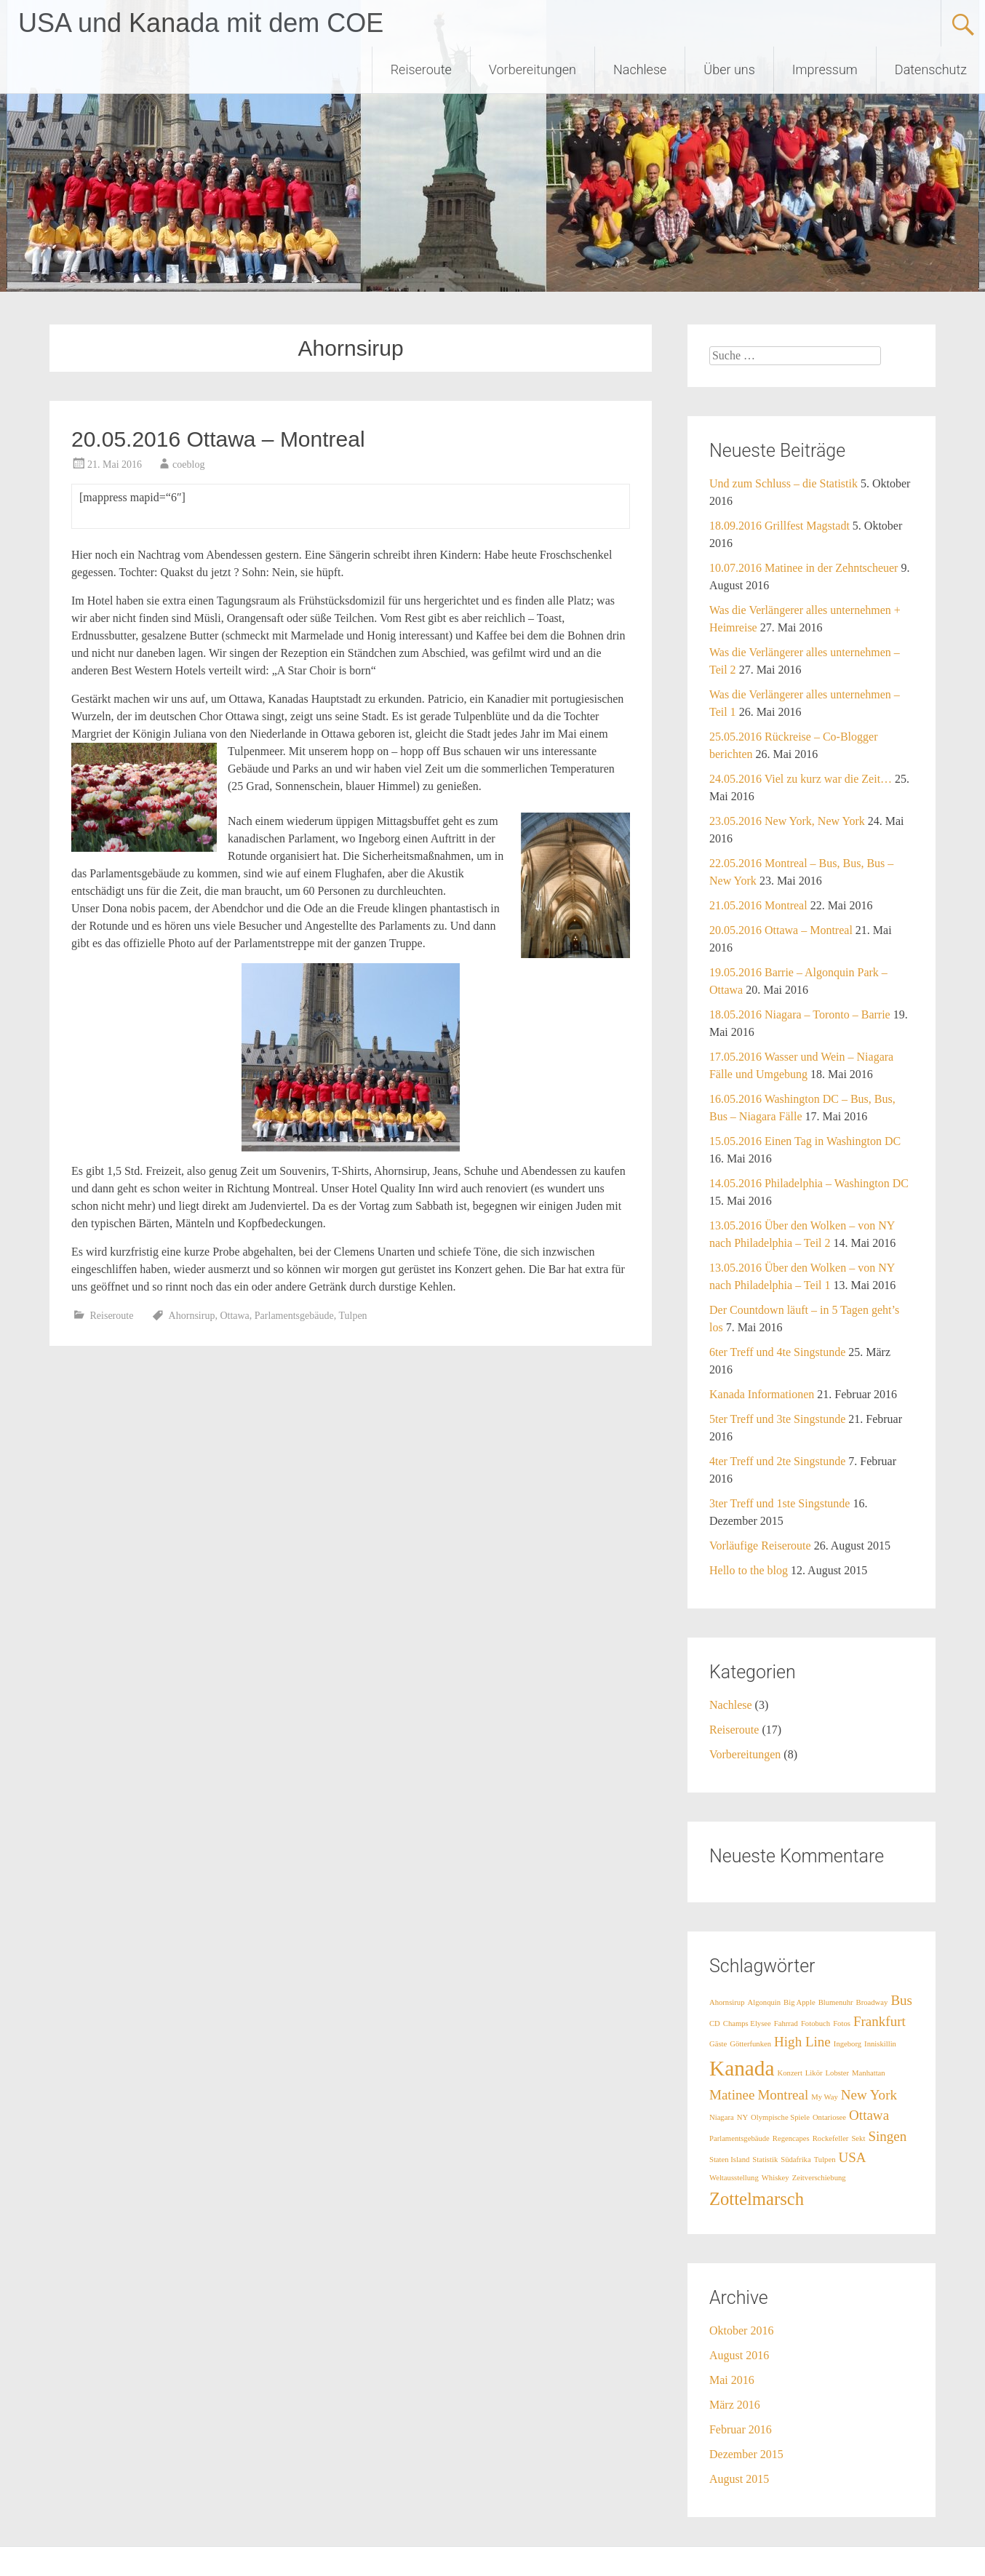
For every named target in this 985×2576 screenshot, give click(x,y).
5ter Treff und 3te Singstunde (777, 1419)
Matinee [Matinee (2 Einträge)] (731, 2094)
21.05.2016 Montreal (758, 905)
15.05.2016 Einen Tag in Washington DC (805, 1141)
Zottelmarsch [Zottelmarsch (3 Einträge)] (756, 2199)
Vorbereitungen (532, 69)
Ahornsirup (192, 1315)
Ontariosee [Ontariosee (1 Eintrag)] (829, 2117)
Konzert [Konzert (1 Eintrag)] (790, 2073)
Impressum (825, 69)
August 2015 (739, 2479)
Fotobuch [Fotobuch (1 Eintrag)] (815, 2023)
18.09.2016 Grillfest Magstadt (779, 525)
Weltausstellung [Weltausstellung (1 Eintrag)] (734, 2178)
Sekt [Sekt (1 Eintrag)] (858, 2138)
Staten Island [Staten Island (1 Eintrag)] (729, 2160)
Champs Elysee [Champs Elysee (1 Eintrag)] (747, 2023)
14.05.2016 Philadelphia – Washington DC (809, 1183)
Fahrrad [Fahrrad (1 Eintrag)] (786, 2023)
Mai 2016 (731, 2380)
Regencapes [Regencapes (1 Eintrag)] (791, 2138)
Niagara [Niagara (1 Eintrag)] (721, 2117)
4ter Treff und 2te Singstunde (777, 1461)
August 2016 (739, 2355)
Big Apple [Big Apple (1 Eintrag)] (799, 2002)
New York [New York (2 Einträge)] (869, 2094)
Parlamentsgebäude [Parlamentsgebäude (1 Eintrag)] (739, 2138)
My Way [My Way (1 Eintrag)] (824, 2097)
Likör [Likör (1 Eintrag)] (814, 2073)
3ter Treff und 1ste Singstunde (779, 1503)
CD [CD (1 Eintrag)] (714, 2023)
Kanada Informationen (761, 1394)
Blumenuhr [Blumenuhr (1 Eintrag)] (835, 2002)
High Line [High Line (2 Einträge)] (802, 2041)
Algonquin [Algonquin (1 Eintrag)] (764, 2002)
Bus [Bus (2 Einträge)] (901, 2000)
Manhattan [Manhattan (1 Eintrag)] (868, 2073)
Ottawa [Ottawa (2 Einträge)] (869, 2115)
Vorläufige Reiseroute (760, 1545)
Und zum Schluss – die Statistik (783, 483)
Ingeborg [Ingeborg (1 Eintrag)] (847, 2044)
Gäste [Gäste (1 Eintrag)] (718, 2044)
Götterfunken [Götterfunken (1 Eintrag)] (750, 2044)
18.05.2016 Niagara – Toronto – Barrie (799, 1014)
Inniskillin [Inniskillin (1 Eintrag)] (880, 2044)
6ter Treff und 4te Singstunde (777, 1352)
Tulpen (352, 1315)
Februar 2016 (740, 2429)
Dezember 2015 (746, 2454)
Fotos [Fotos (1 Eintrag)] (841, 2023)
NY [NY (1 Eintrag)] (742, 2117)
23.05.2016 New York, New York (787, 821)
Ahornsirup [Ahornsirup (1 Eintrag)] (727, 2002)
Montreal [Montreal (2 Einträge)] (782, 2094)
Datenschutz (931, 69)
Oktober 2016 (741, 2330)
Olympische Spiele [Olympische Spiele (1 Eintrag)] (780, 2117)
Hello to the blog (748, 1570)
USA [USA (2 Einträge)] (852, 2157)
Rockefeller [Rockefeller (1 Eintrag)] (831, 2138)
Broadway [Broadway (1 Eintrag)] (872, 2002)
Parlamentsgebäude (294, 1315)
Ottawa (234, 1315)
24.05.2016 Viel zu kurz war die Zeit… (800, 779)
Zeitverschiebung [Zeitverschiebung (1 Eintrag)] (819, 2178)
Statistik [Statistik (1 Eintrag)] (765, 2160)
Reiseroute (421, 69)
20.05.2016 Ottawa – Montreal (218, 439)
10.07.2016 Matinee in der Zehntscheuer (803, 568)
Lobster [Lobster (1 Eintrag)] (838, 2073)
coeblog (188, 464)
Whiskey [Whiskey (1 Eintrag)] (775, 2178)
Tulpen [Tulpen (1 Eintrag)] (825, 2160)
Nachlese (639, 69)
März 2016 (734, 2404)
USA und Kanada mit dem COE (200, 23)
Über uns (728, 69)
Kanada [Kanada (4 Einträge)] (742, 2068)
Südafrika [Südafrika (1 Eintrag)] (795, 2160)
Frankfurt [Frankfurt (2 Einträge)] (879, 2021)
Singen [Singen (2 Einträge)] (887, 2136)
